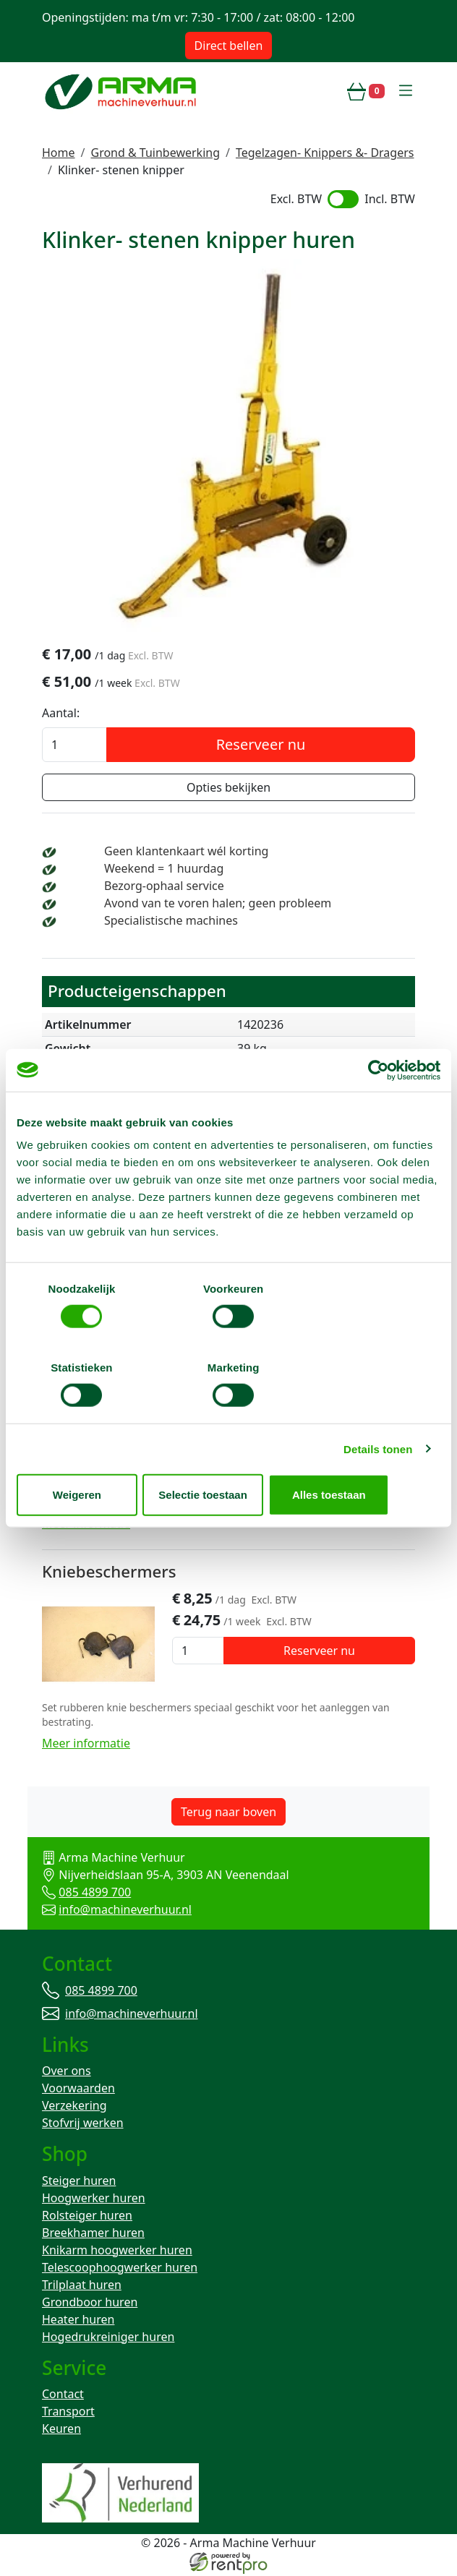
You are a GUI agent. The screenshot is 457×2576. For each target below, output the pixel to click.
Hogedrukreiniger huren (108, 2337)
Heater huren (78, 2320)
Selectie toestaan (228, 1455)
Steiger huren (79, 2181)
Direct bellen (229, 46)
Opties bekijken (228, 789)
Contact (63, 2396)
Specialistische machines (171, 922)
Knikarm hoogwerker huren (117, 2251)
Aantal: (61, 714)
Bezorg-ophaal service (164, 887)
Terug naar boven (228, 1812)
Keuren (61, 2431)
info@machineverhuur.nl (125, 1909)
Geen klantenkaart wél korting (186, 852)
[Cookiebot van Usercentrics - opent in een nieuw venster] (377, 1110)
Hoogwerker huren (93, 2199)
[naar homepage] (122, 91)
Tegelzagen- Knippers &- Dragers (325, 153)
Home (58, 153)
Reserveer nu (261, 746)
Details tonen (377, 1409)
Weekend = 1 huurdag (163, 870)
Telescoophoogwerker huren (119, 2268)
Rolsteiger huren (87, 2216)
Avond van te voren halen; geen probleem (217, 904)
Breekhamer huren (93, 2233)
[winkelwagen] (366, 91)
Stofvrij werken (83, 2123)
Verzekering (74, 2106)
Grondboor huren (89, 2303)
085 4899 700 (95, 1892)
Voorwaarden (78, 2089)
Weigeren (85, 1455)
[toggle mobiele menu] (405, 91)
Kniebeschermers (109, 1571)
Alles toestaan (372, 1455)
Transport (68, 2413)
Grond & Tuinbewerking (155, 153)
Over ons (66, 2071)
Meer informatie (86, 1524)
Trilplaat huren (81, 2285)
